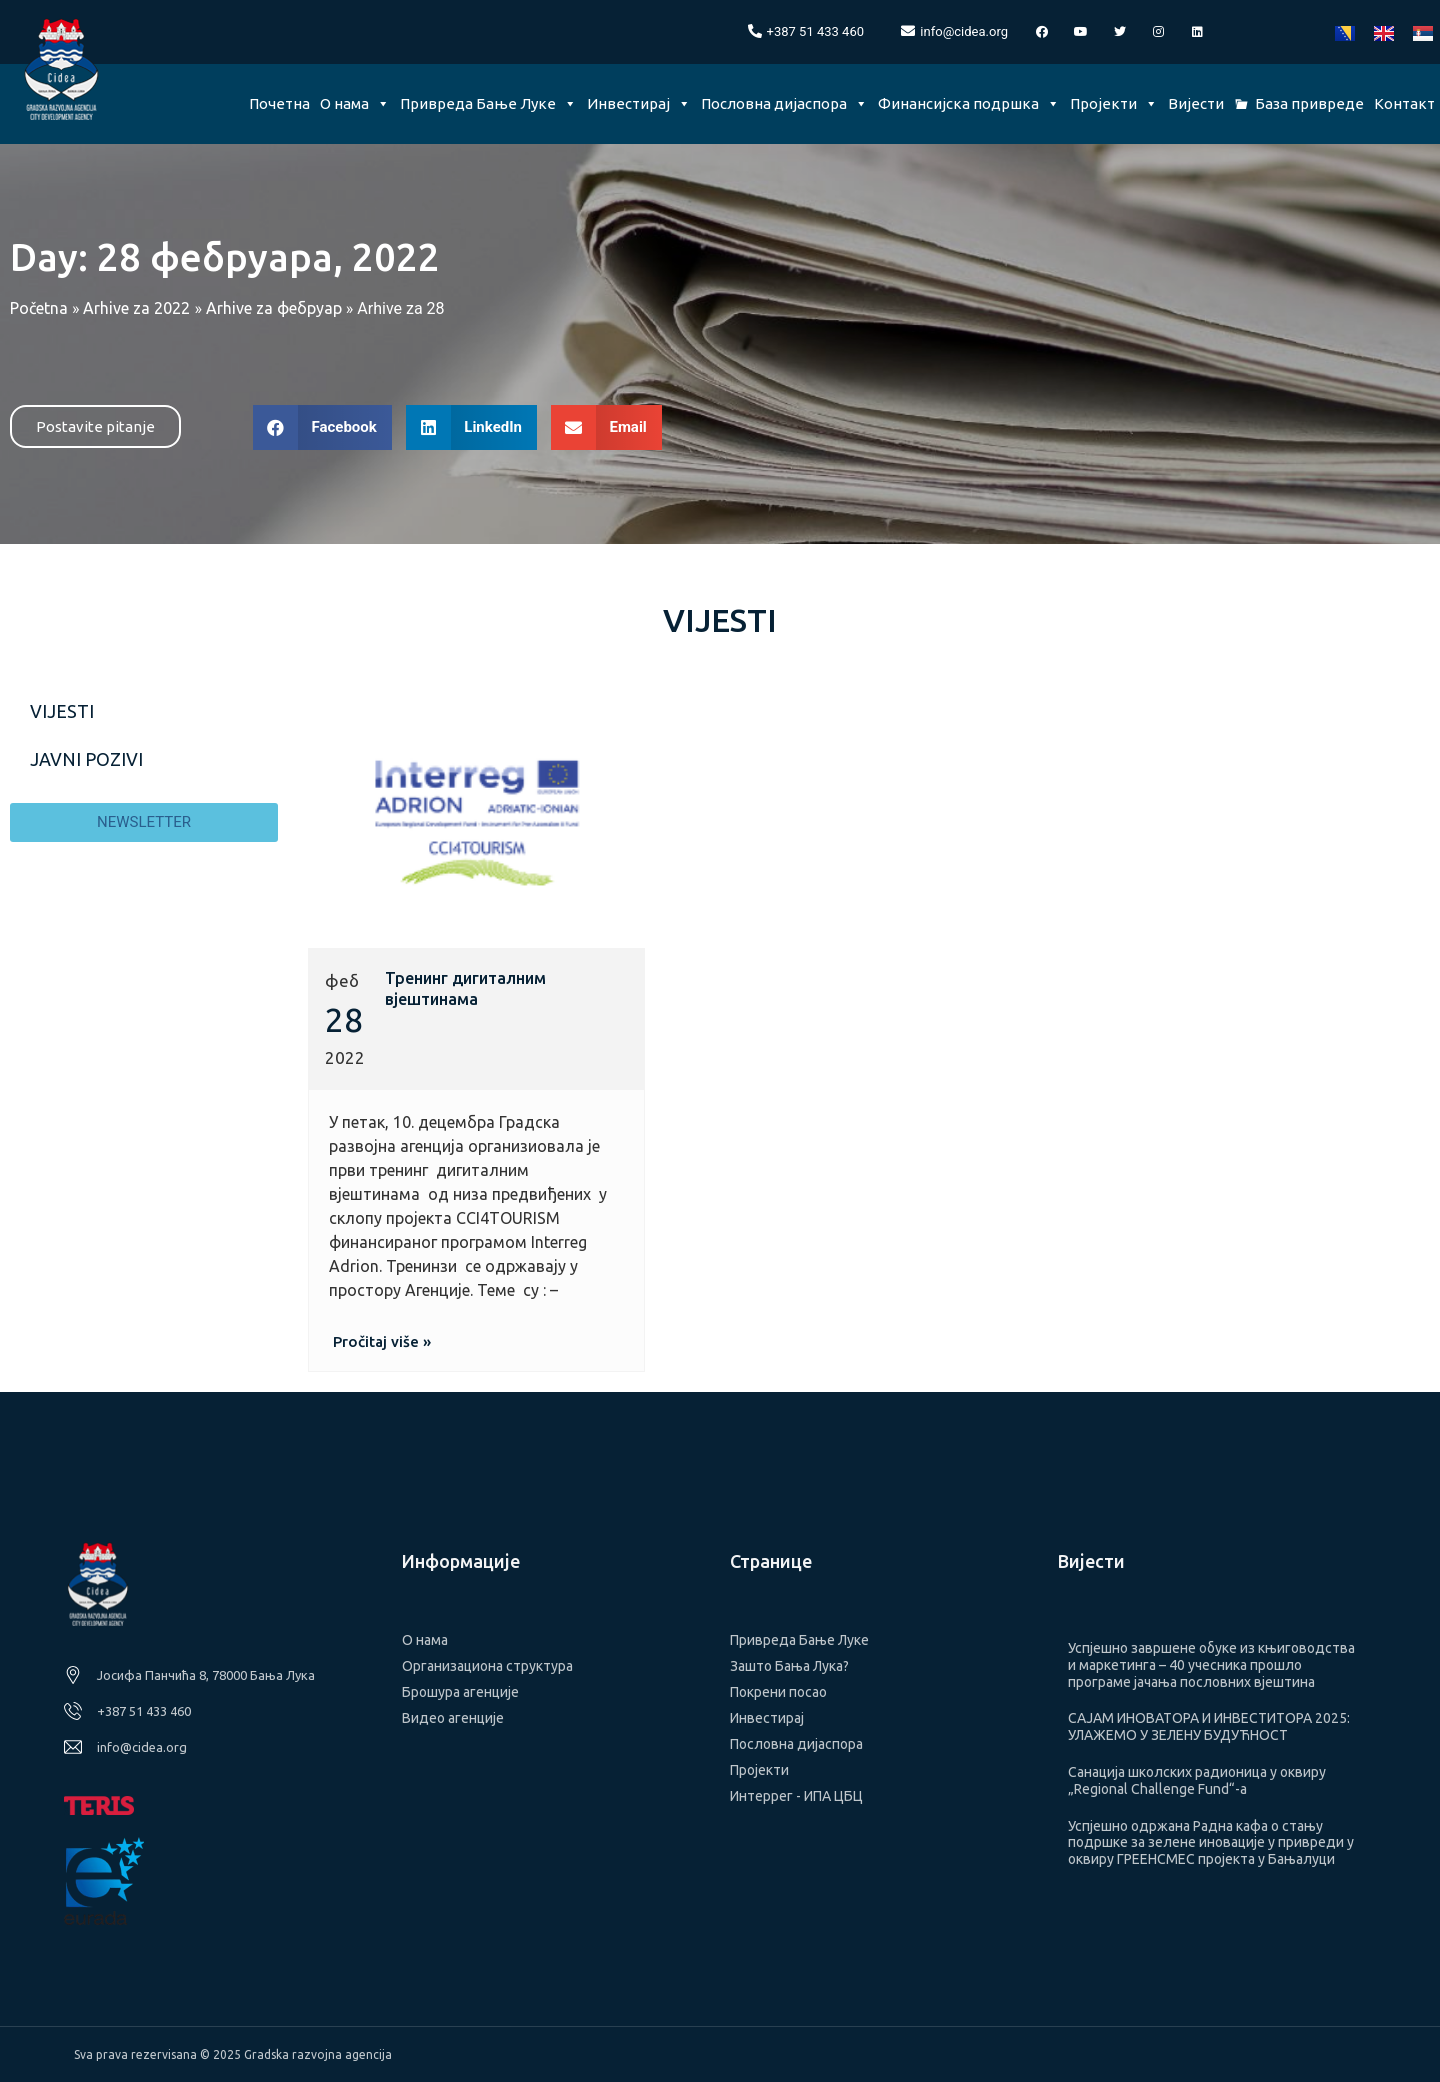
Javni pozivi (86, 759)
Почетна (279, 103)
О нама (355, 103)
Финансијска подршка (969, 103)
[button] (95, 426)
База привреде (1309, 103)
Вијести (1196, 103)
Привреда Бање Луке (488, 103)
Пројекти (1114, 103)
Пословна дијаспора (784, 103)
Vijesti (62, 711)
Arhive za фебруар (274, 308)
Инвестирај (639, 103)
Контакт (1404, 103)
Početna (39, 308)
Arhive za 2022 (136, 308)
